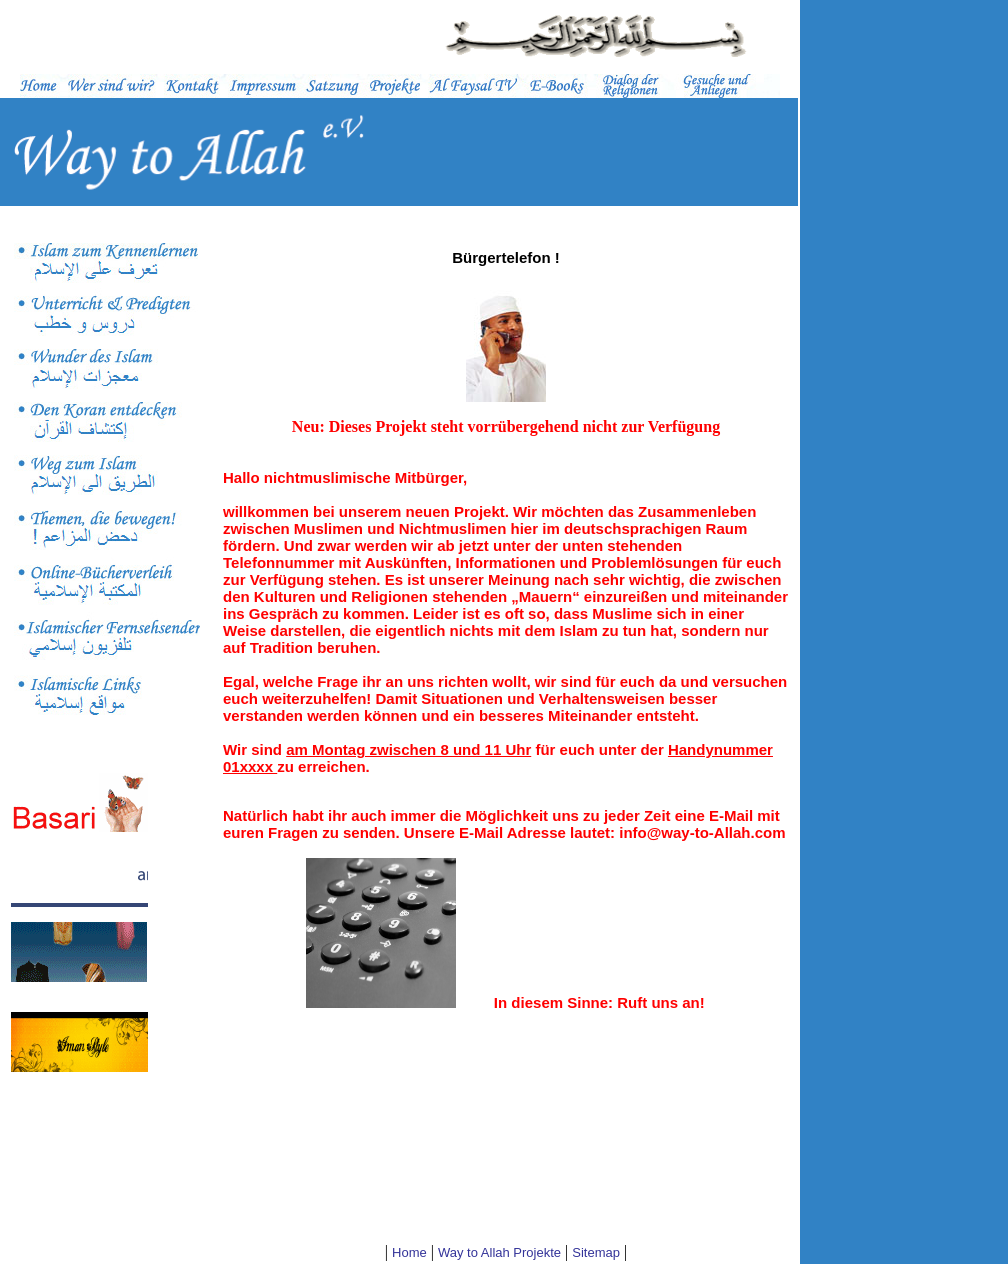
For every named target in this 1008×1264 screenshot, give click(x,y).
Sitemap (596, 1252)
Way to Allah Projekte (499, 1252)
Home (409, 1252)
